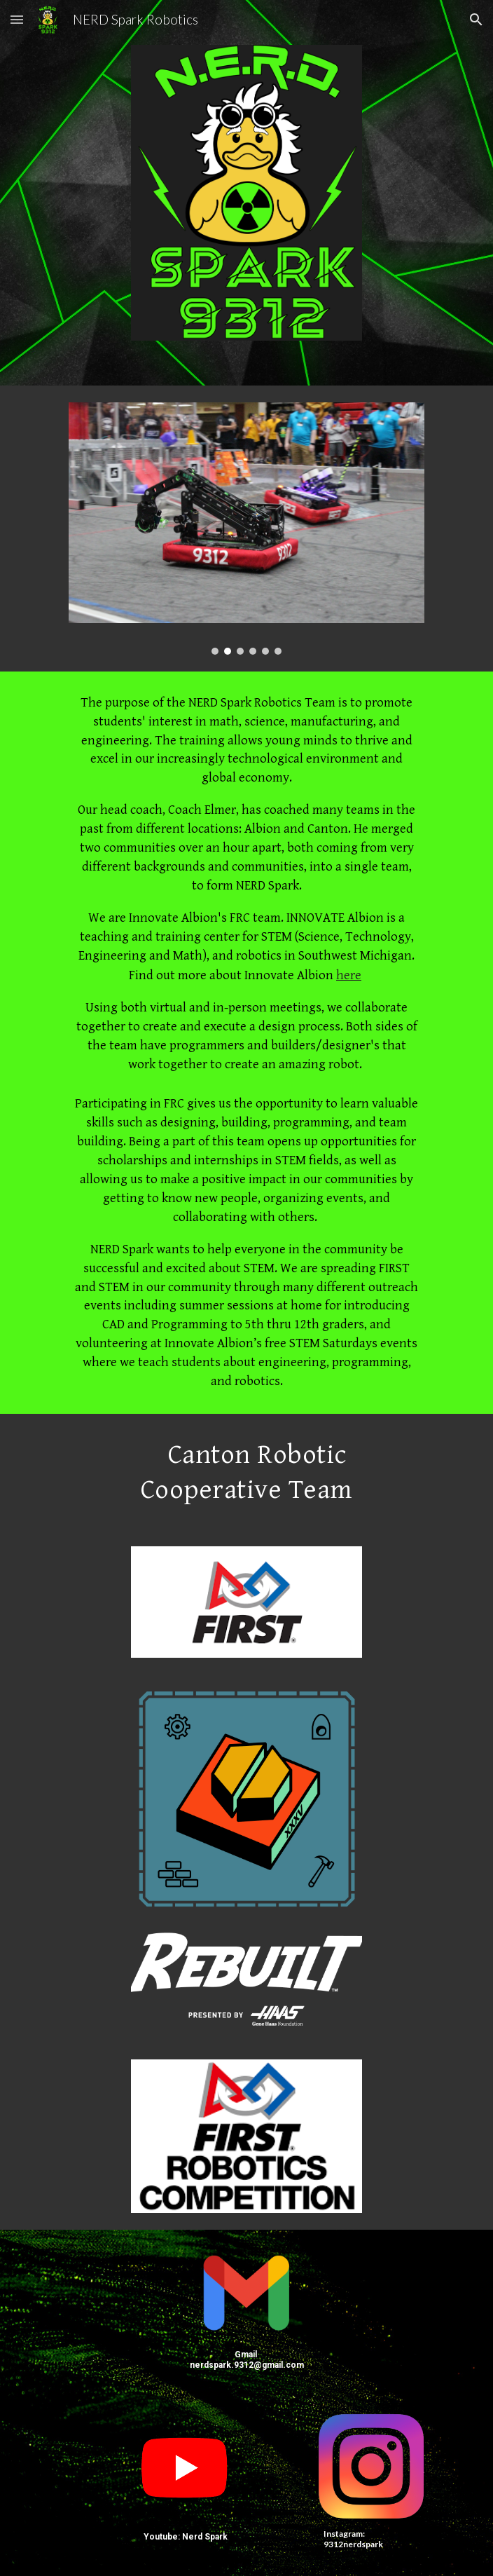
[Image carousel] (246, 528)
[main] (246, 1042)
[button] (17, 19)
